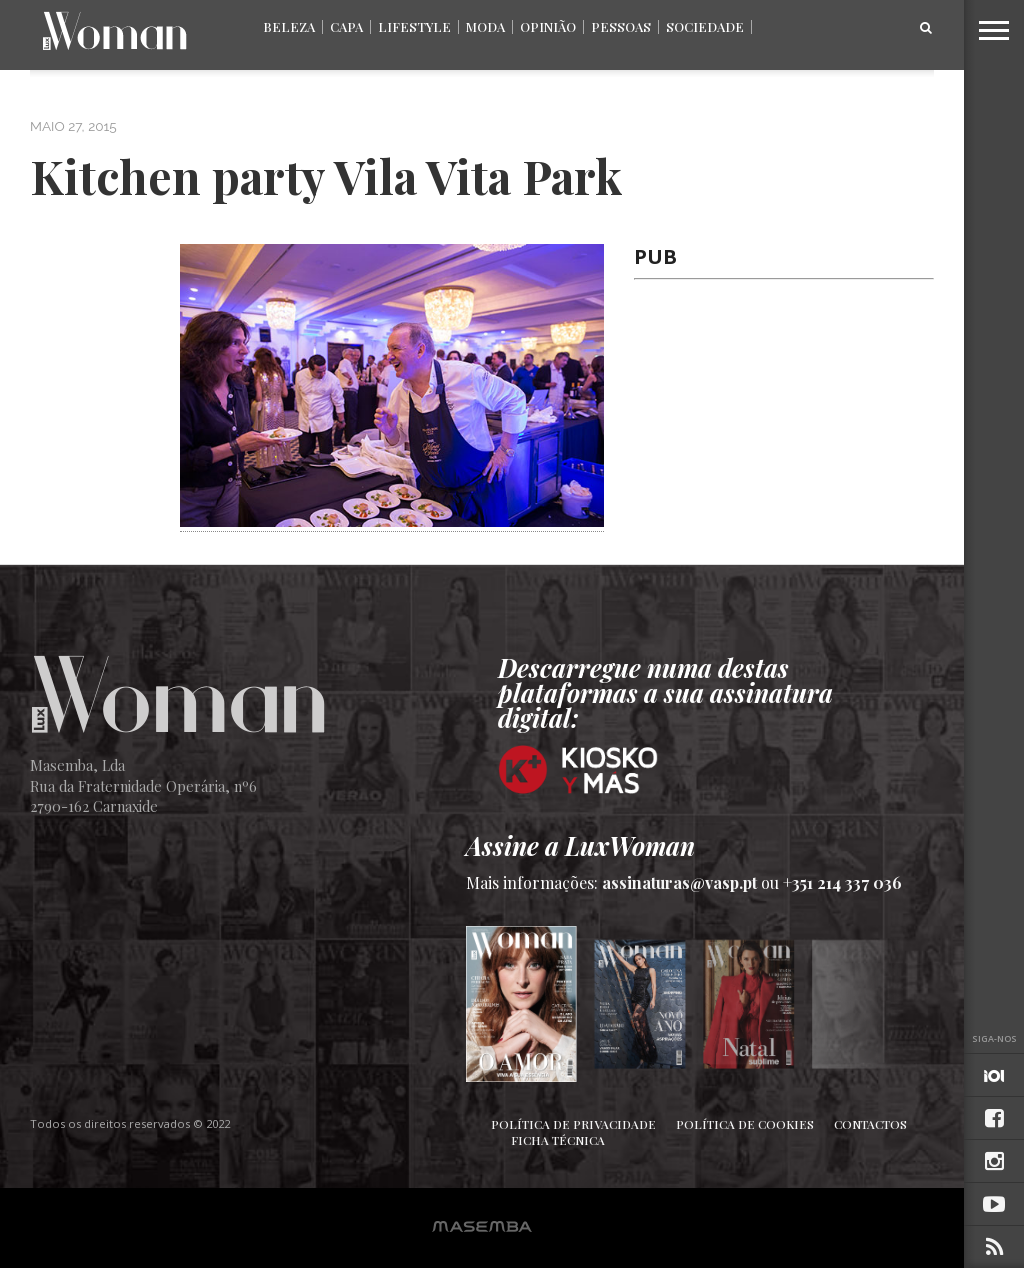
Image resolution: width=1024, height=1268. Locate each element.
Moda (485, 26)
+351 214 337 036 (842, 882)
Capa (346, 26)
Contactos (870, 1124)
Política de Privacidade (573, 1124)
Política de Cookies (745, 1124)
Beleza (289, 26)
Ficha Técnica (558, 1140)
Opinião (548, 26)
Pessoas (621, 26)
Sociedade (705, 26)
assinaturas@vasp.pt (679, 882)
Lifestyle (414, 26)
